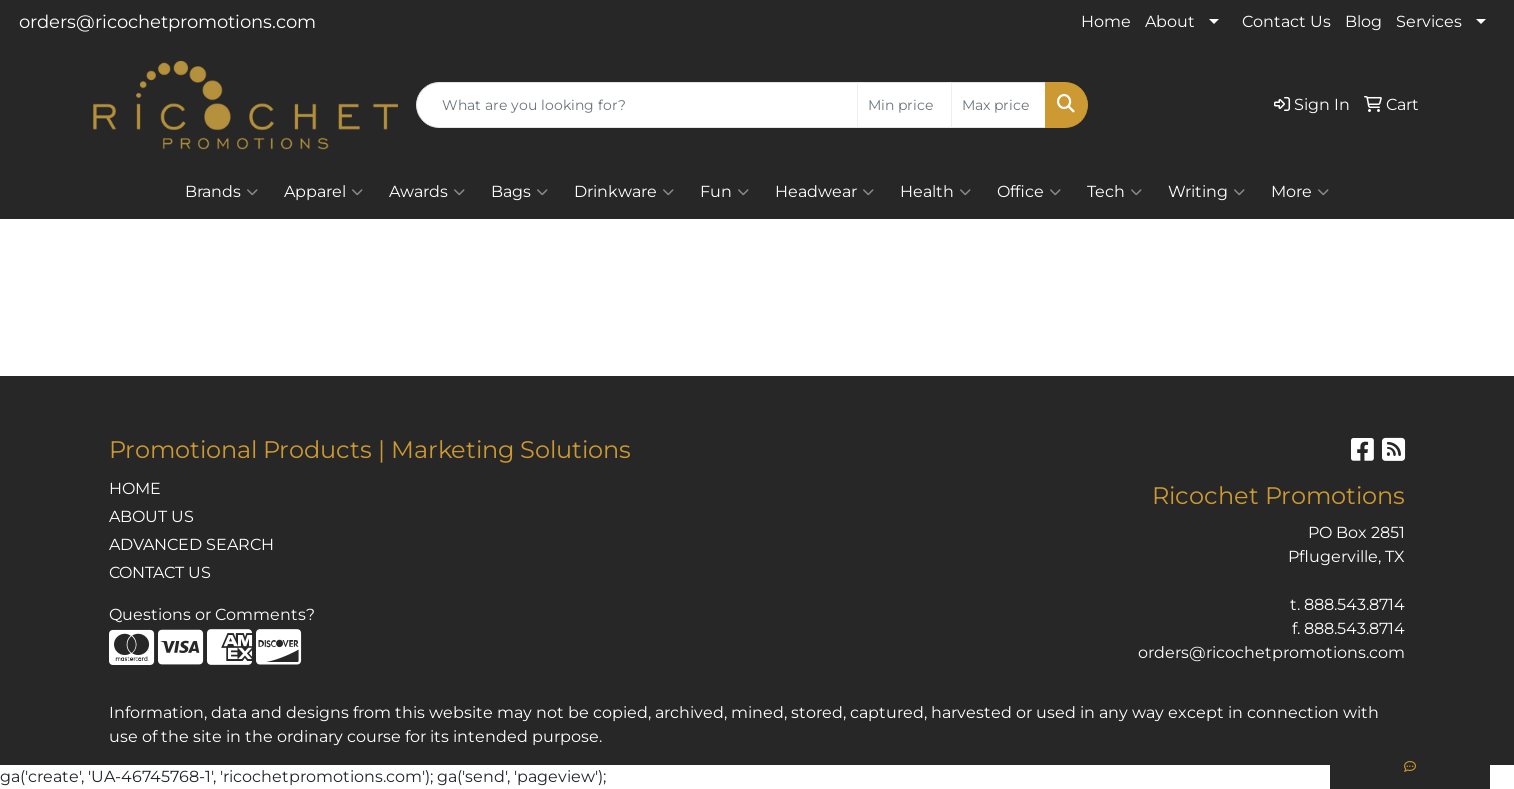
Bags (519, 192)
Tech (1114, 192)
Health (935, 192)
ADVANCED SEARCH (191, 544)
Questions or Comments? (212, 614)
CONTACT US (160, 572)
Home (1106, 21)
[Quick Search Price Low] (904, 105)
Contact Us (1286, 21)
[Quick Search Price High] (998, 105)
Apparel (323, 192)
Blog (1363, 21)
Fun (724, 192)
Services (1429, 21)
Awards (427, 192)
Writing (1206, 192)
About (1170, 21)
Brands (221, 192)
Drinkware (624, 192)
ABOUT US (151, 516)
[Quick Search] (636, 105)
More (1300, 192)
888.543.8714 (1354, 604)
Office (1029, 192)
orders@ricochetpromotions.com (167, 22)
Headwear (824, 192)
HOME (135, 488)
